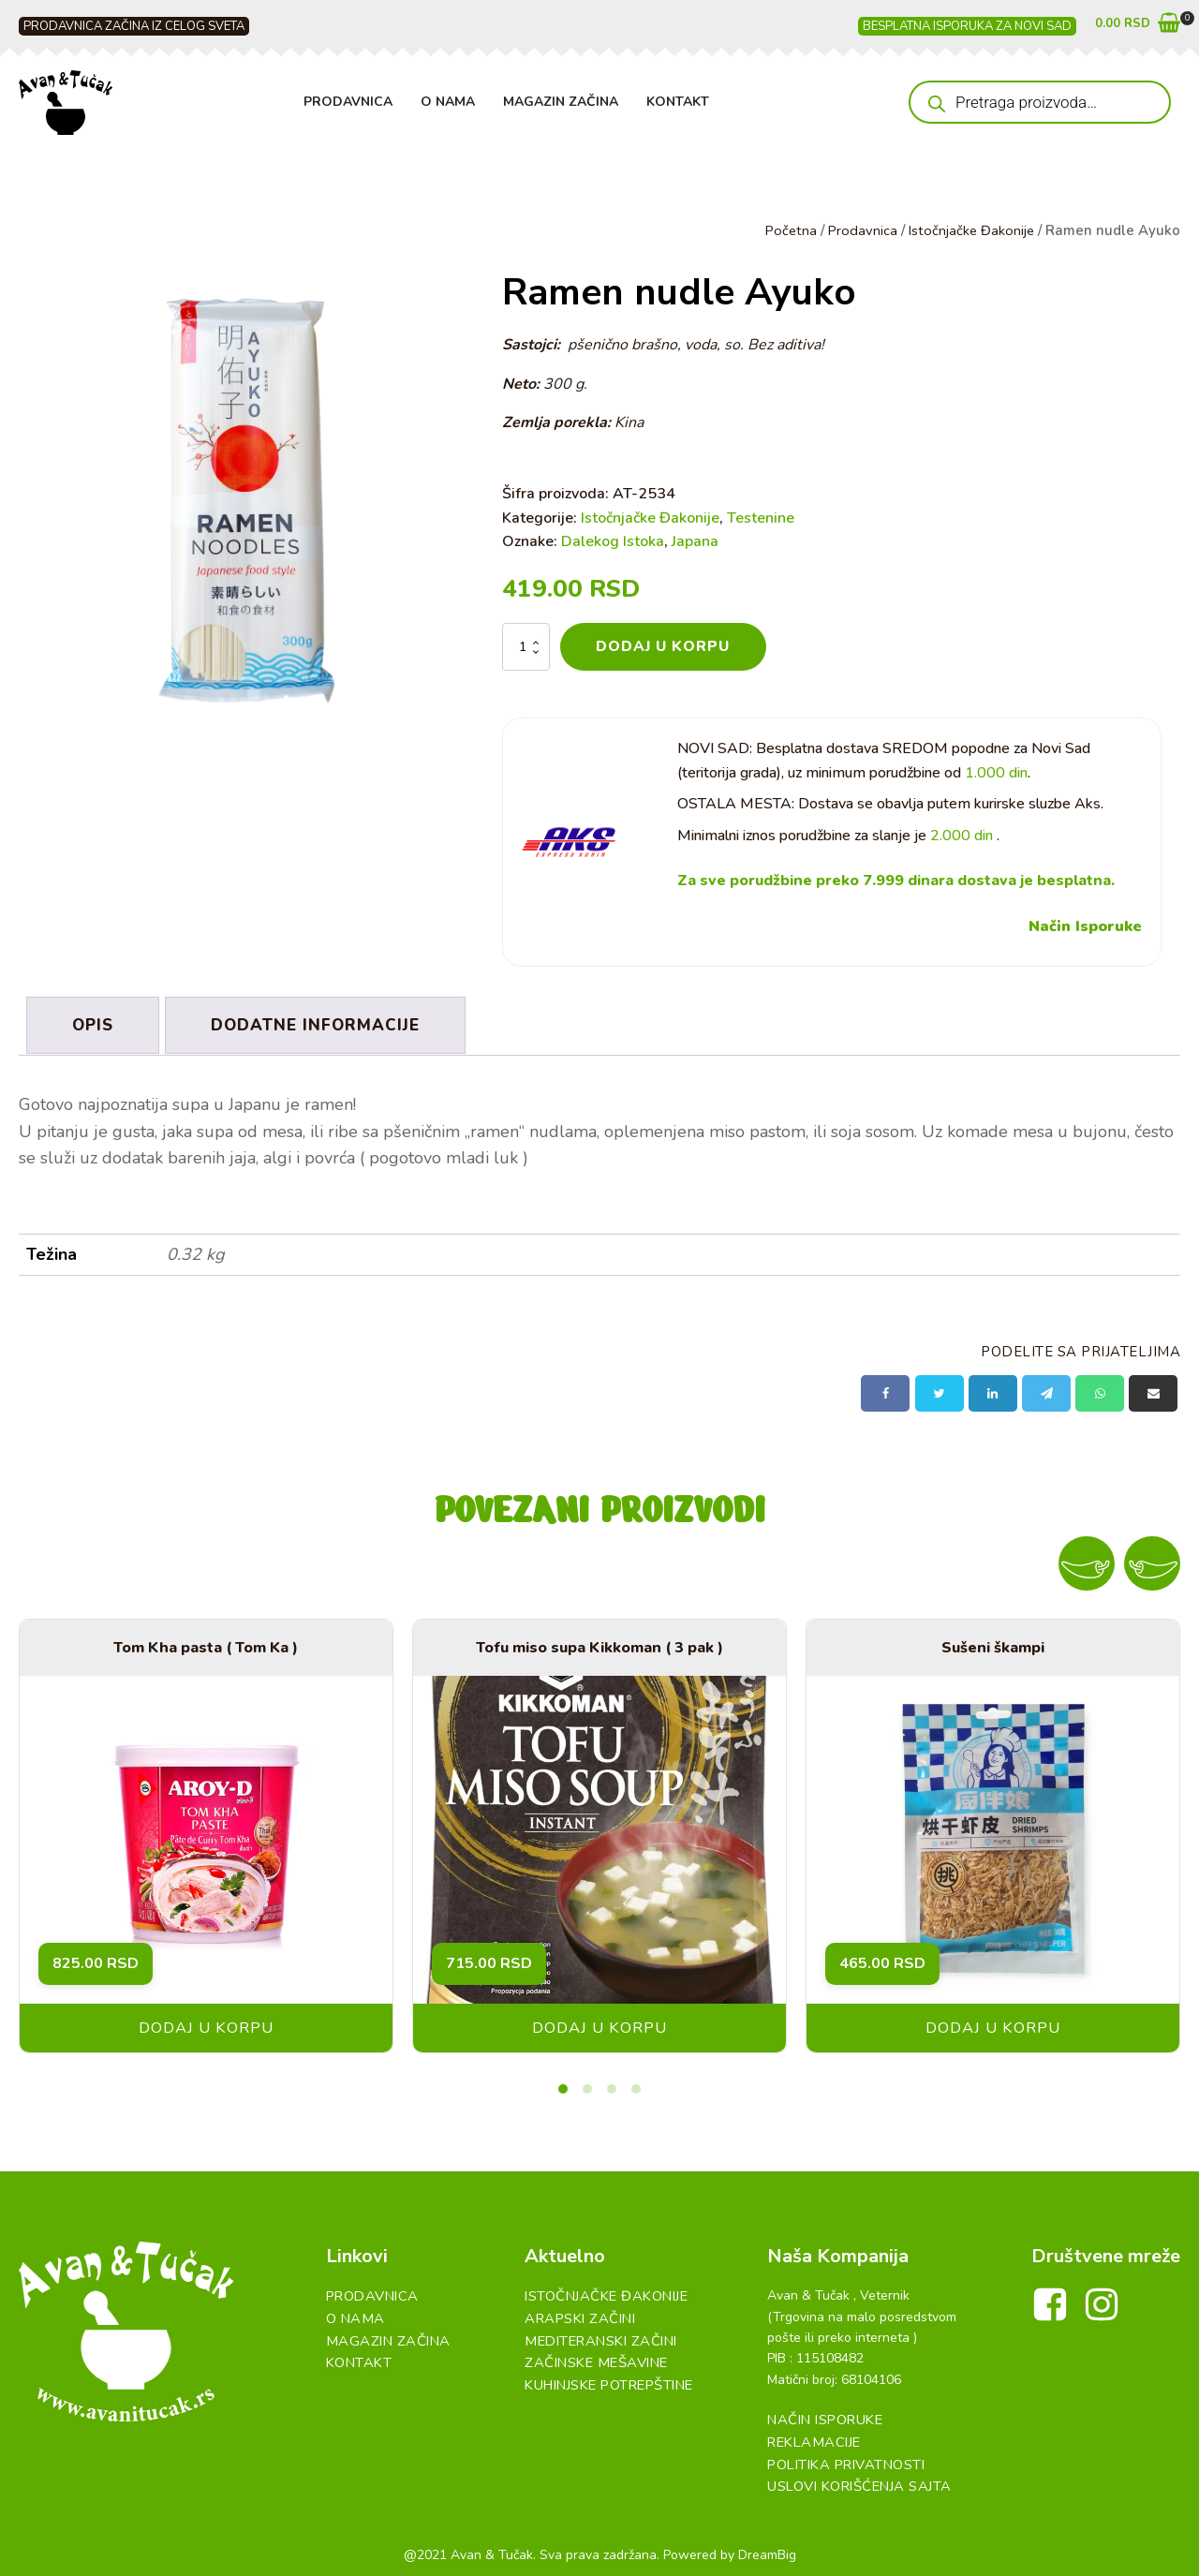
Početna (786, 230)
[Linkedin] (993, 1389)
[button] (1137, 26)
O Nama (448, 102)
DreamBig (767, 2546)
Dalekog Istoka (612, 541)
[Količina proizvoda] (526, 647)
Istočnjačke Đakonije (970, 230)
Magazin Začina (560, 102)
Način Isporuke (1085, 926)
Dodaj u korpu (663, 646)
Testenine (760, 517)
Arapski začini (574, 2313)
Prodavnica (347, 102)
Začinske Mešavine (590, 2355)
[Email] (1153, 1389)
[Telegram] (1046, 1389)
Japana (695, 541)
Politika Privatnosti (840, 2457)
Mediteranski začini (594, 2334)
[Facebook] (885, 1389)
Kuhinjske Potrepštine (604, 2376)
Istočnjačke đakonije (600, 2292)
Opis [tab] (94, 1023)
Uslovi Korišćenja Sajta (853, 2479)
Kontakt (677, 102)
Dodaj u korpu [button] (206, 2024)
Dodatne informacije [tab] (320, 1023)
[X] (939, 1389)
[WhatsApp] (1099, 1389)
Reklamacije (807, 2437)
